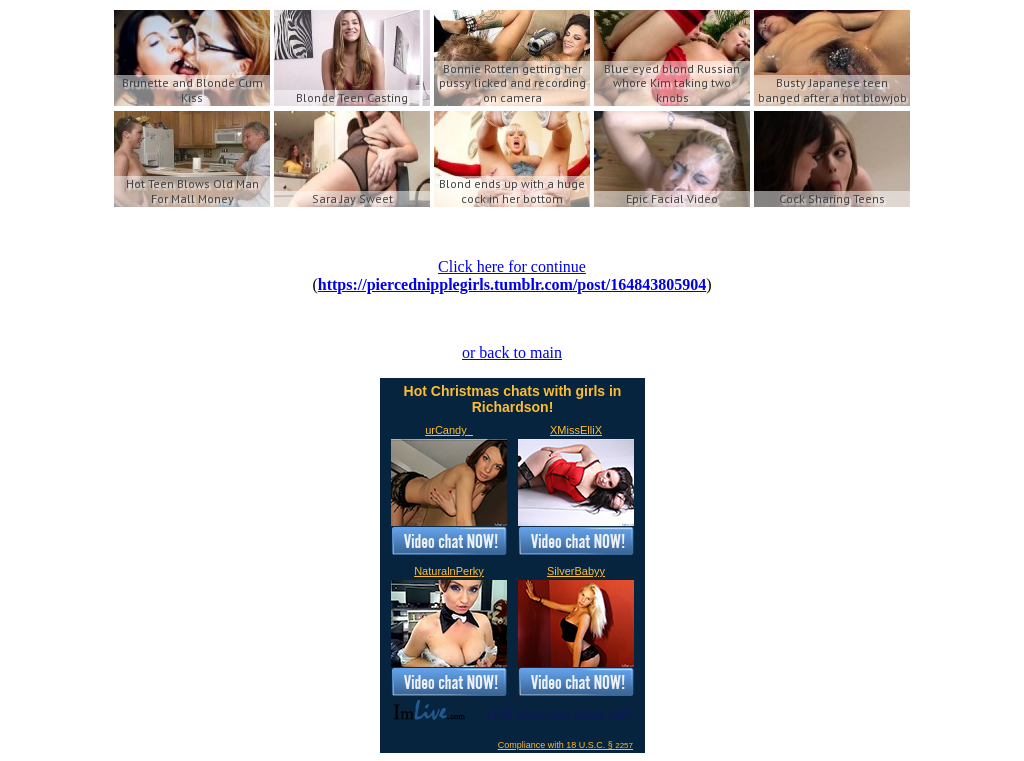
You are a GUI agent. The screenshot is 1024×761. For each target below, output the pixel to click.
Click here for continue (512, 266)
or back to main (512, 352)
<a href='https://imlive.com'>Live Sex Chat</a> (512, 565)
